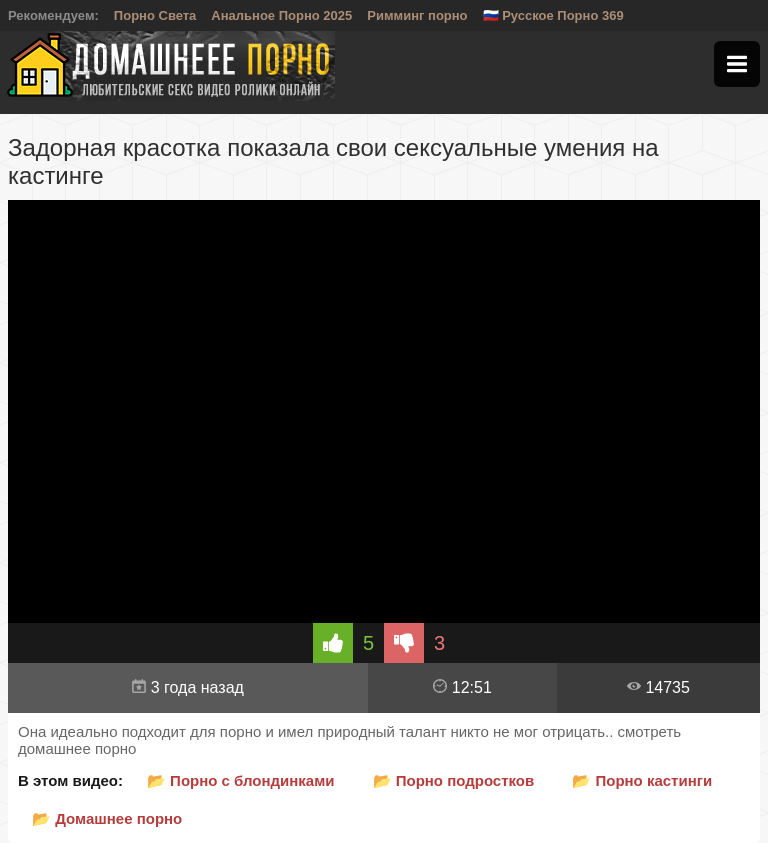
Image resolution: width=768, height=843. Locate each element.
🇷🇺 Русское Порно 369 (553, 15)
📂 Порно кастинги (642, 780)
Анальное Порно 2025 (281, 15)
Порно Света (155, 15)
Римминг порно (417, 15)
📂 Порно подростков (454, 780)
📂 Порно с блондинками (241, 780)
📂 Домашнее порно (107, 818)
